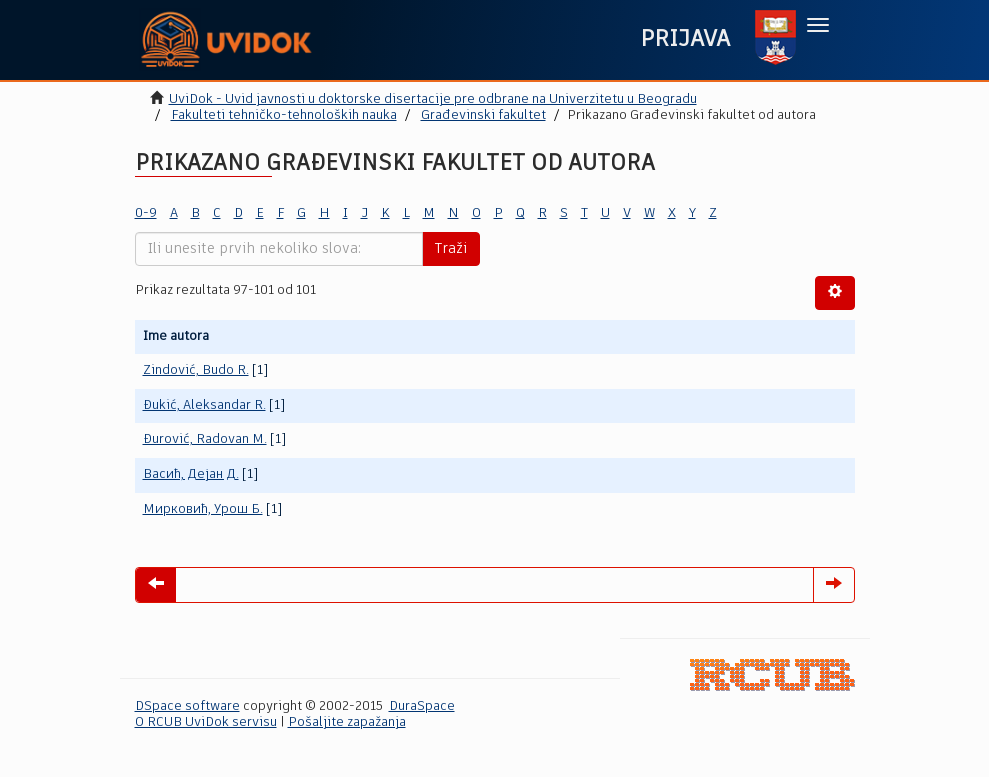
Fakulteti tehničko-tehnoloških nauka (284, 115)
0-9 (146, 213)
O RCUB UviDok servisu (206, 722)
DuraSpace (422, 706)
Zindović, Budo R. (196, 370)
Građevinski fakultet (483, 115)
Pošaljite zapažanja (347, 722)
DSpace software (187, 706)
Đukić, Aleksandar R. (204, 405)
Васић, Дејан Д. (191, 474)
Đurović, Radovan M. (205, 439)
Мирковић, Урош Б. (203, 509)
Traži (451, 249)
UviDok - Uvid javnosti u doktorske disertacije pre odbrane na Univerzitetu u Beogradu (433, 99)
